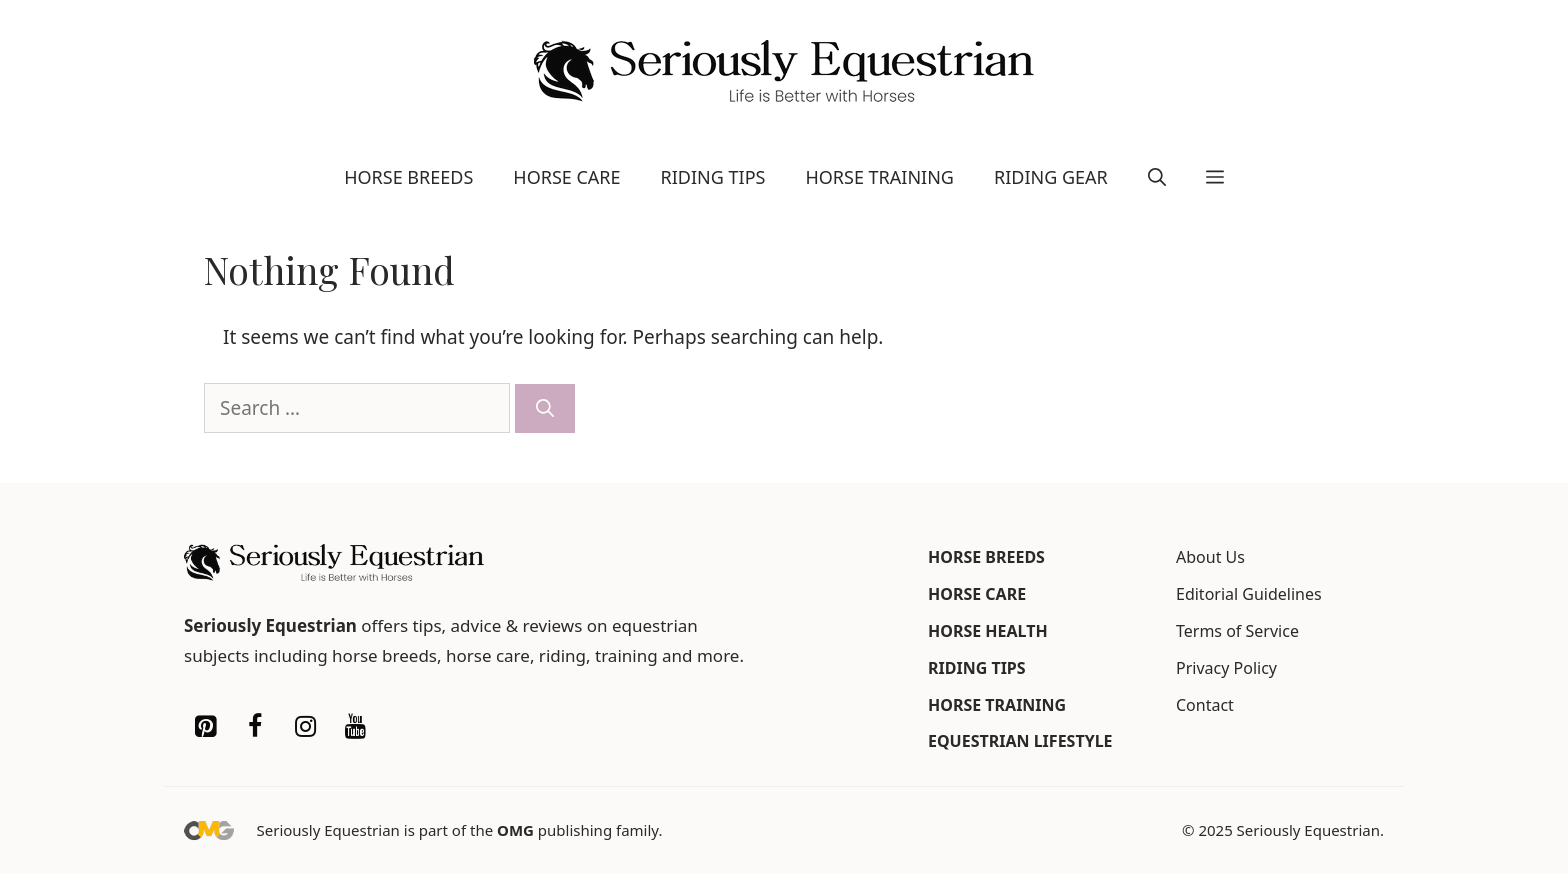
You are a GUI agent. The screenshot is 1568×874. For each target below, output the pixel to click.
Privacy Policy (1226, 668)
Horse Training (879, 177)
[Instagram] (305, 727)
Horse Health (988, 631)
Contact (1205, 705)
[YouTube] (355, 727)
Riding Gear (1051, 177)
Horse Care (566, 177)
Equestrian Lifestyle (1020, 741)
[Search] (545, 408)
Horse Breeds (408, 177)
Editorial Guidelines (1249, 594)
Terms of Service (1237, 631)
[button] (1157, 177)
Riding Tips (713, 177)
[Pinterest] (205, 727)
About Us (1210, 557)
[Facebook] (255, 727)
